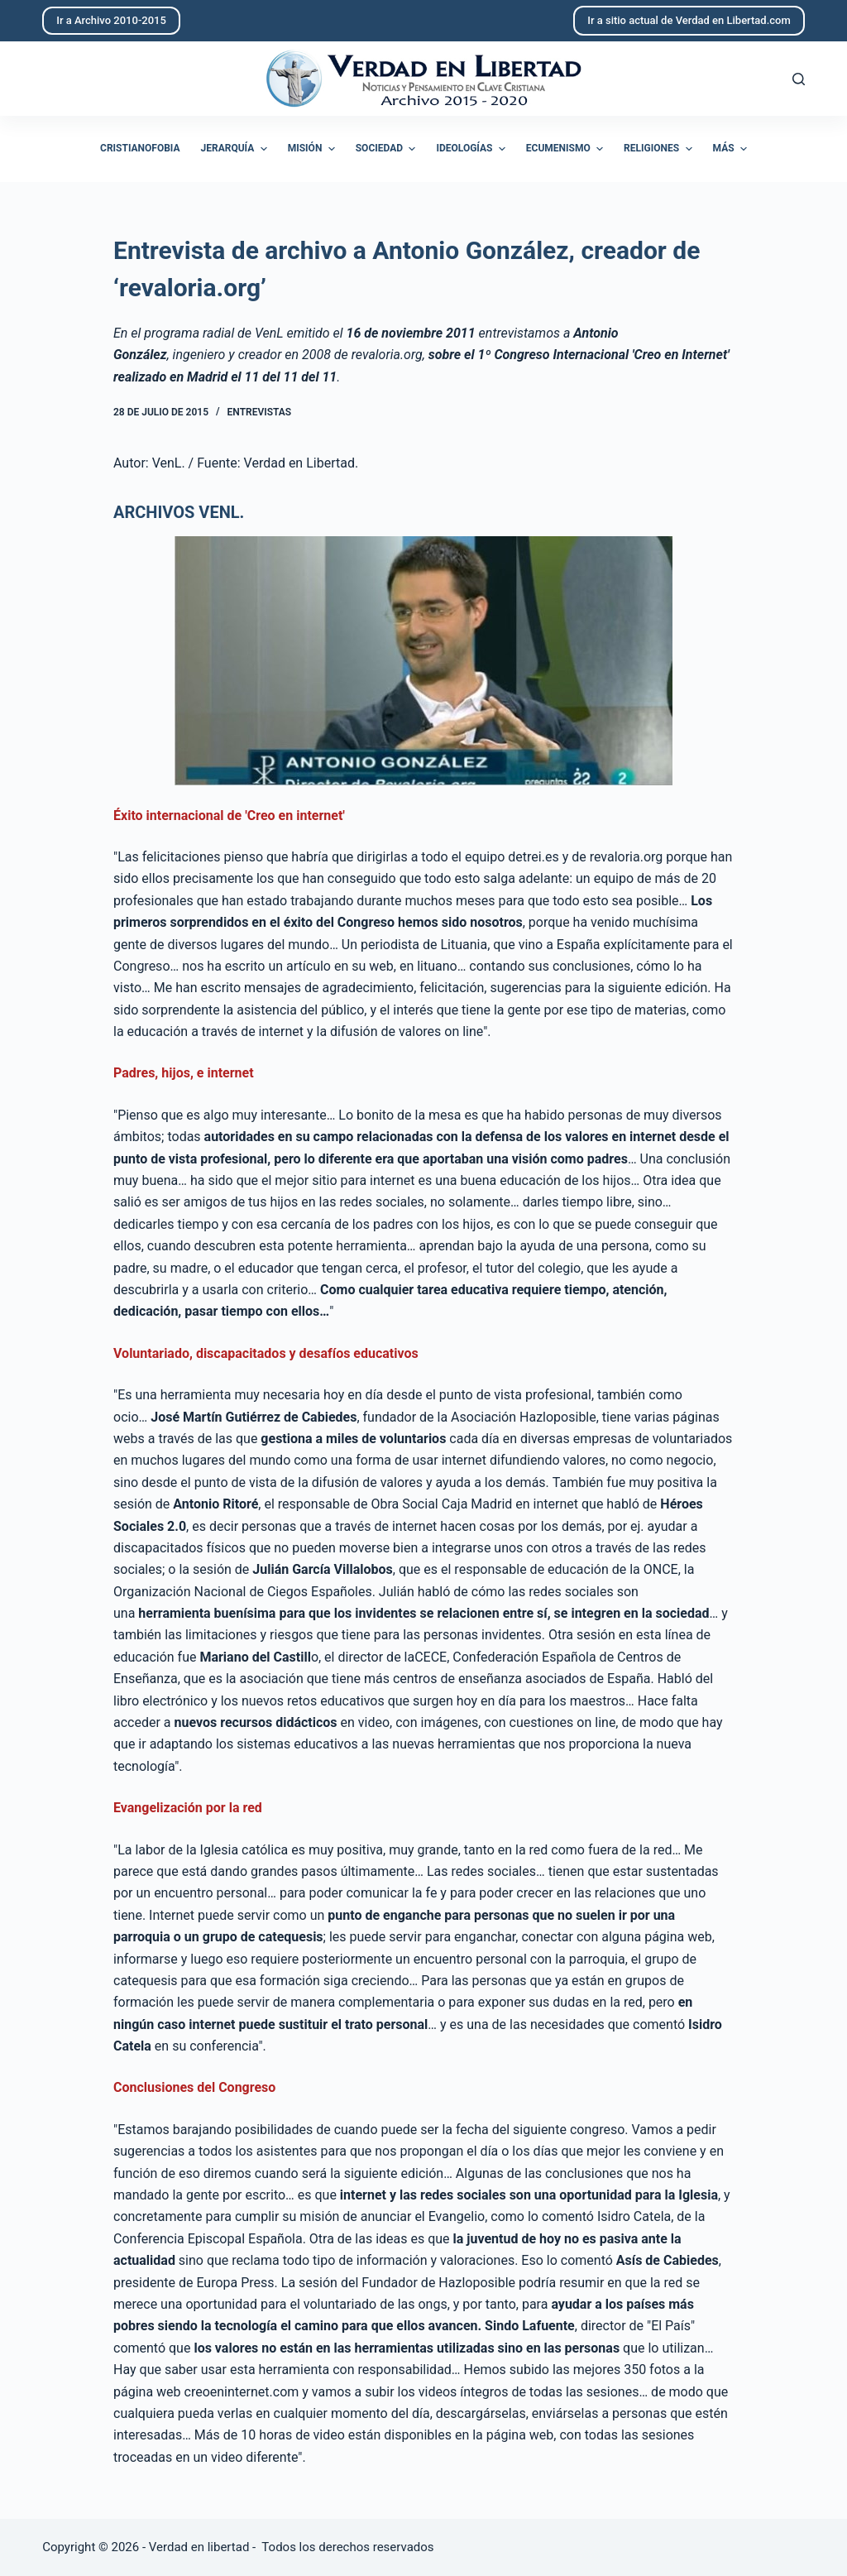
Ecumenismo (566, 149)
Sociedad (388, 149)
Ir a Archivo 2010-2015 (111, 20)
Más (732, 149)
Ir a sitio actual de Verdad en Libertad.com (689, 20)
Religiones (660, 149)
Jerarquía (236, 149)
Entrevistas (259, 412)
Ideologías (472, 149)
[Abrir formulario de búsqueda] (798, 79)
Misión (313, 149)
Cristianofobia (140, 148)
